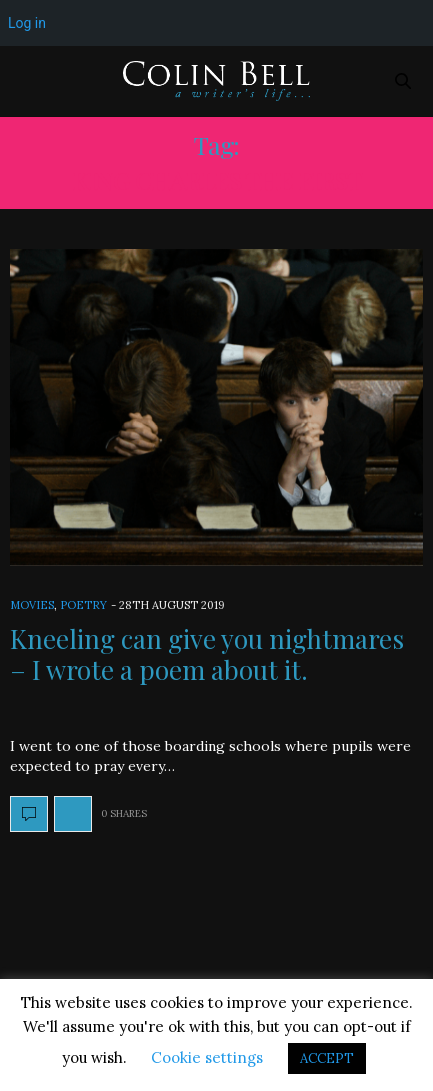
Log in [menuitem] (27, 23)
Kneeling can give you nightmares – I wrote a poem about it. (207, 654)
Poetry (83, 605)
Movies (32, 605)
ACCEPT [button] (327, 1058)
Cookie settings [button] (207, 1057)
